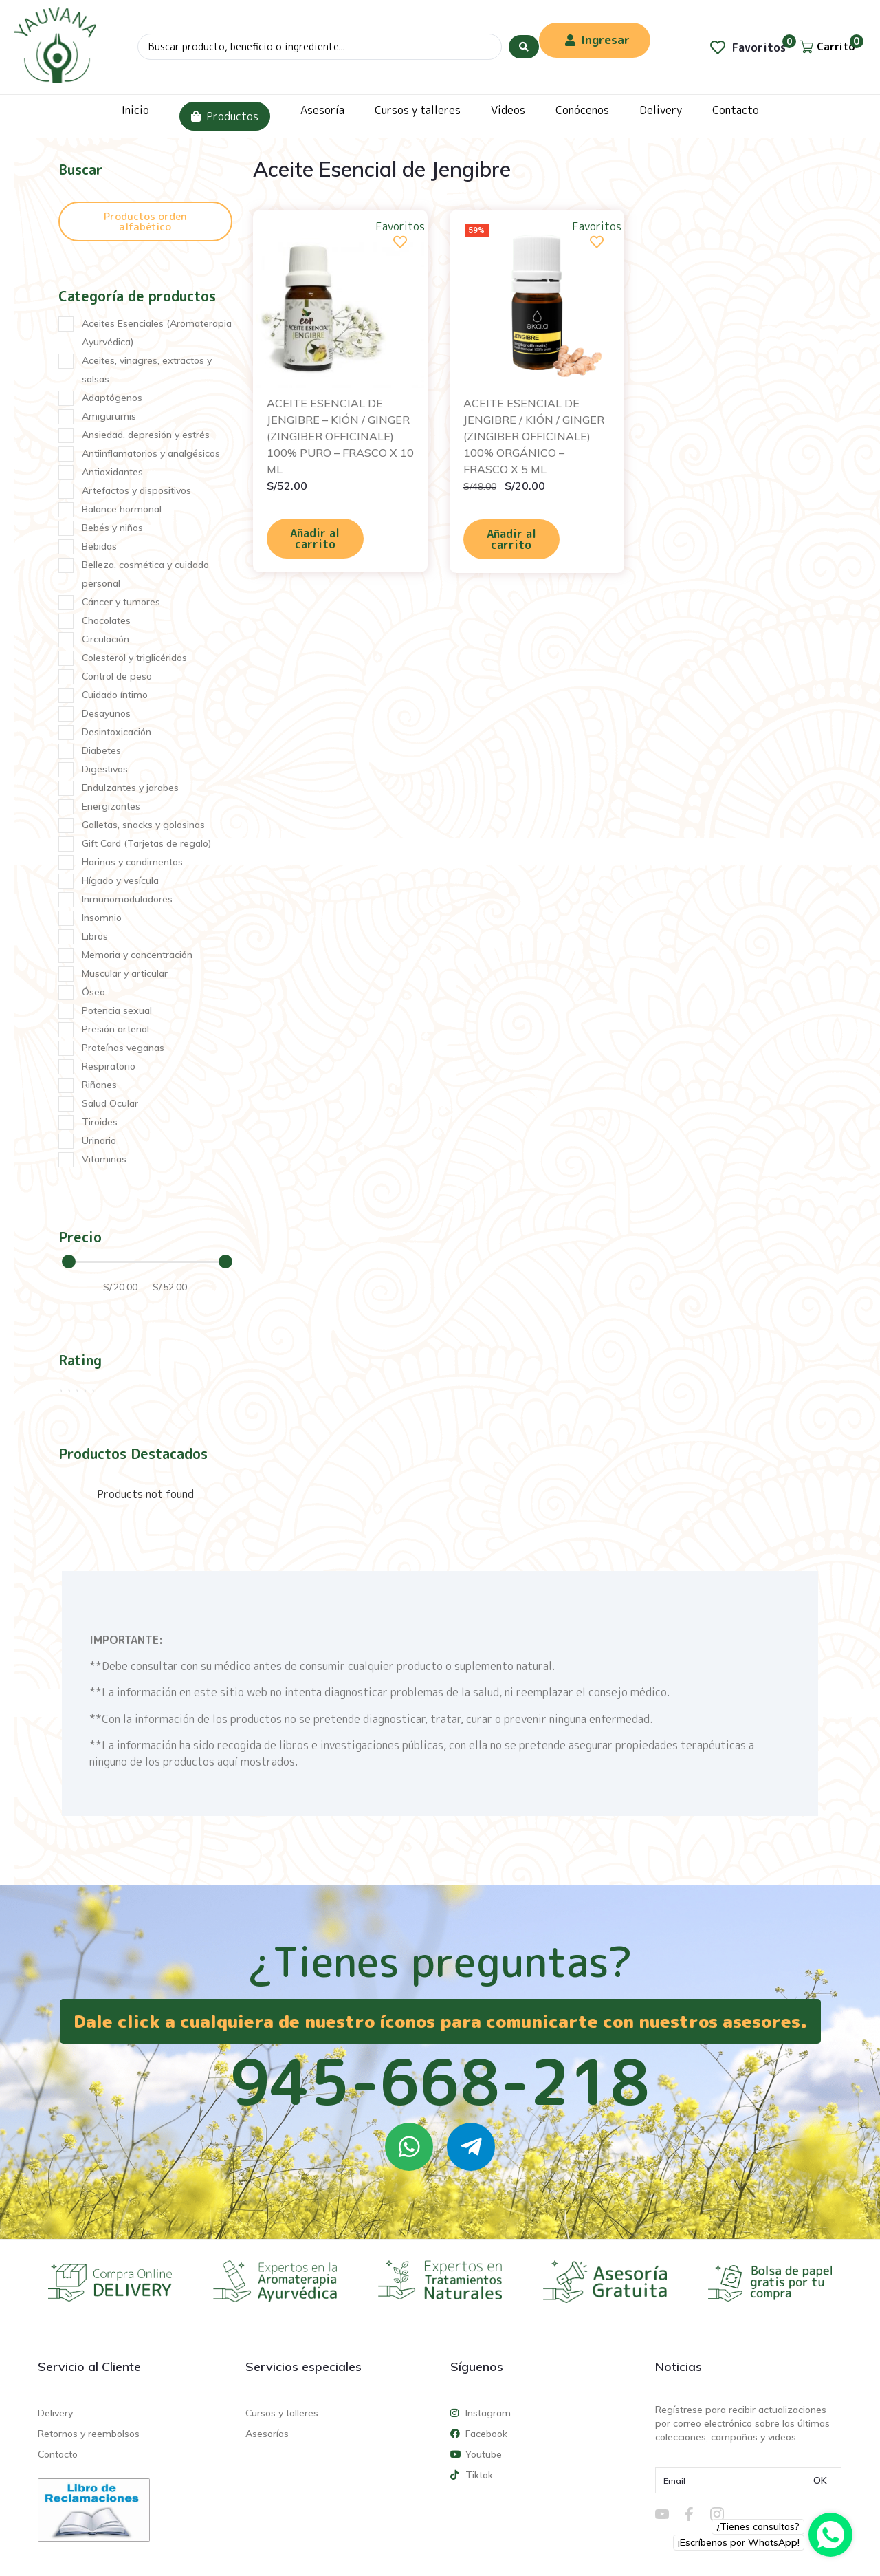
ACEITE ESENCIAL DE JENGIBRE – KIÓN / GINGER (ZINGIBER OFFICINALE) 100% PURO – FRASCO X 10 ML (340, 436)
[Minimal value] (147, 1261)
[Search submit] (524, 46)
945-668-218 (440, 2081)
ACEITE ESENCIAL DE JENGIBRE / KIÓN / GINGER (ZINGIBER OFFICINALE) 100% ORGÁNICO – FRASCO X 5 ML (533, 436)
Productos (224, 116)
